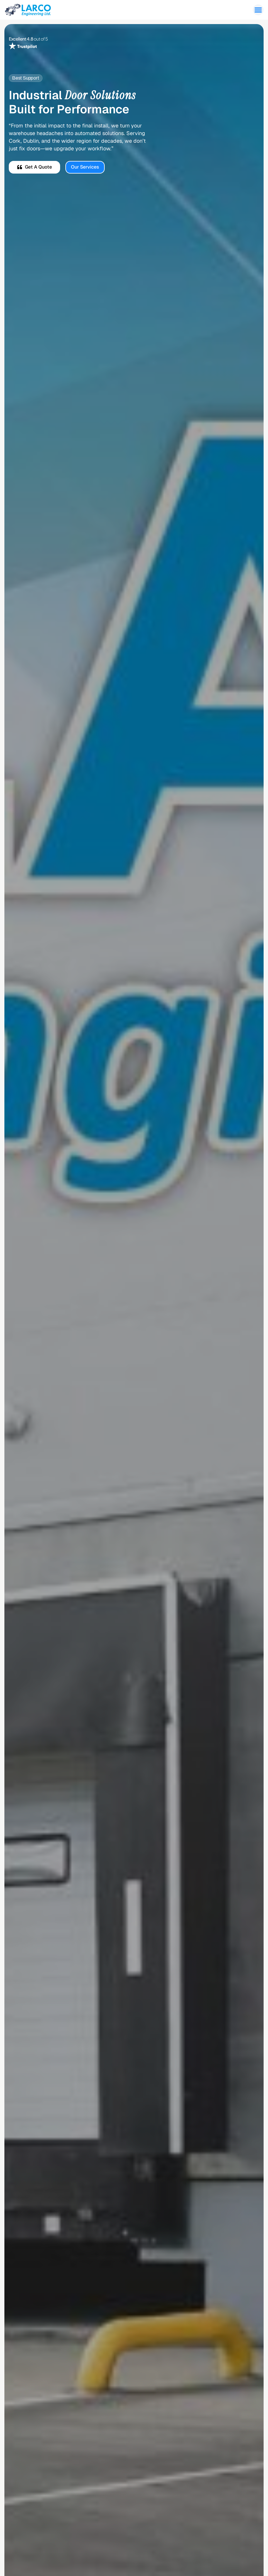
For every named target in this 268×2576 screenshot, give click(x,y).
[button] (258, 10)
